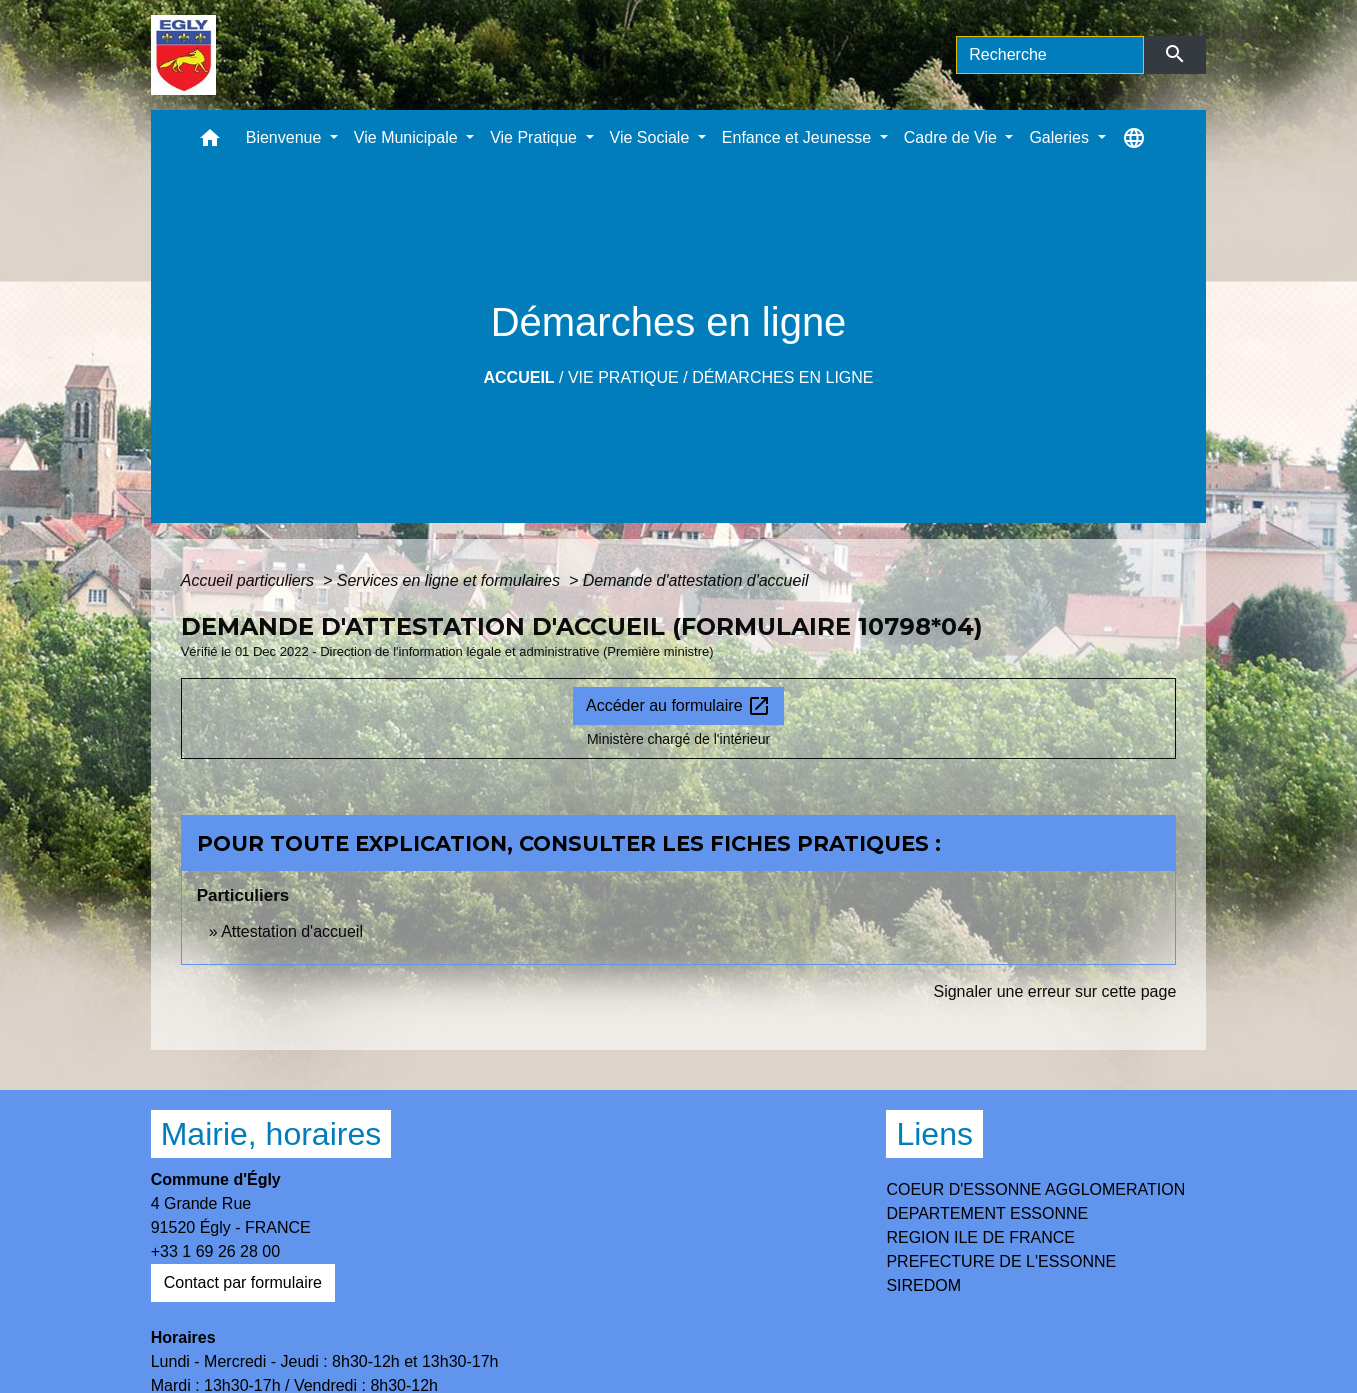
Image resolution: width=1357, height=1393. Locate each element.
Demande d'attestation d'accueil (696, 580)
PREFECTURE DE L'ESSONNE (1001, 1261)
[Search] (1050, 55)
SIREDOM (923, 1285)
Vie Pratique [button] (535, 137)
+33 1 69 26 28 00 (215, 1251)
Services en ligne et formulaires (451, 580)
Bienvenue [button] (286, 137)
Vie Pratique (623, 377)
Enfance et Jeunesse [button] (799, 137)
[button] (210, 142)
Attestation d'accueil (292, 931)
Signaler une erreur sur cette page (1054, 991)
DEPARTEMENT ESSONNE (987, 1213)
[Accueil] (183, 55)
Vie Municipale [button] (408, 137)
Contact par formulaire (243, 1282)
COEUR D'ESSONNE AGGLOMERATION (1035, 1189)
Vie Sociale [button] (652, 137)
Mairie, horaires (271, 1134)
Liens (934, 1134)
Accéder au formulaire (678, 706)
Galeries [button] (1061, 137)
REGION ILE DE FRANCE (980, 1237)
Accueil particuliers (250, 580)
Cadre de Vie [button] (953, 137)
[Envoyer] (1175, 55)
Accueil (518, 377)
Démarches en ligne (782, 377)
